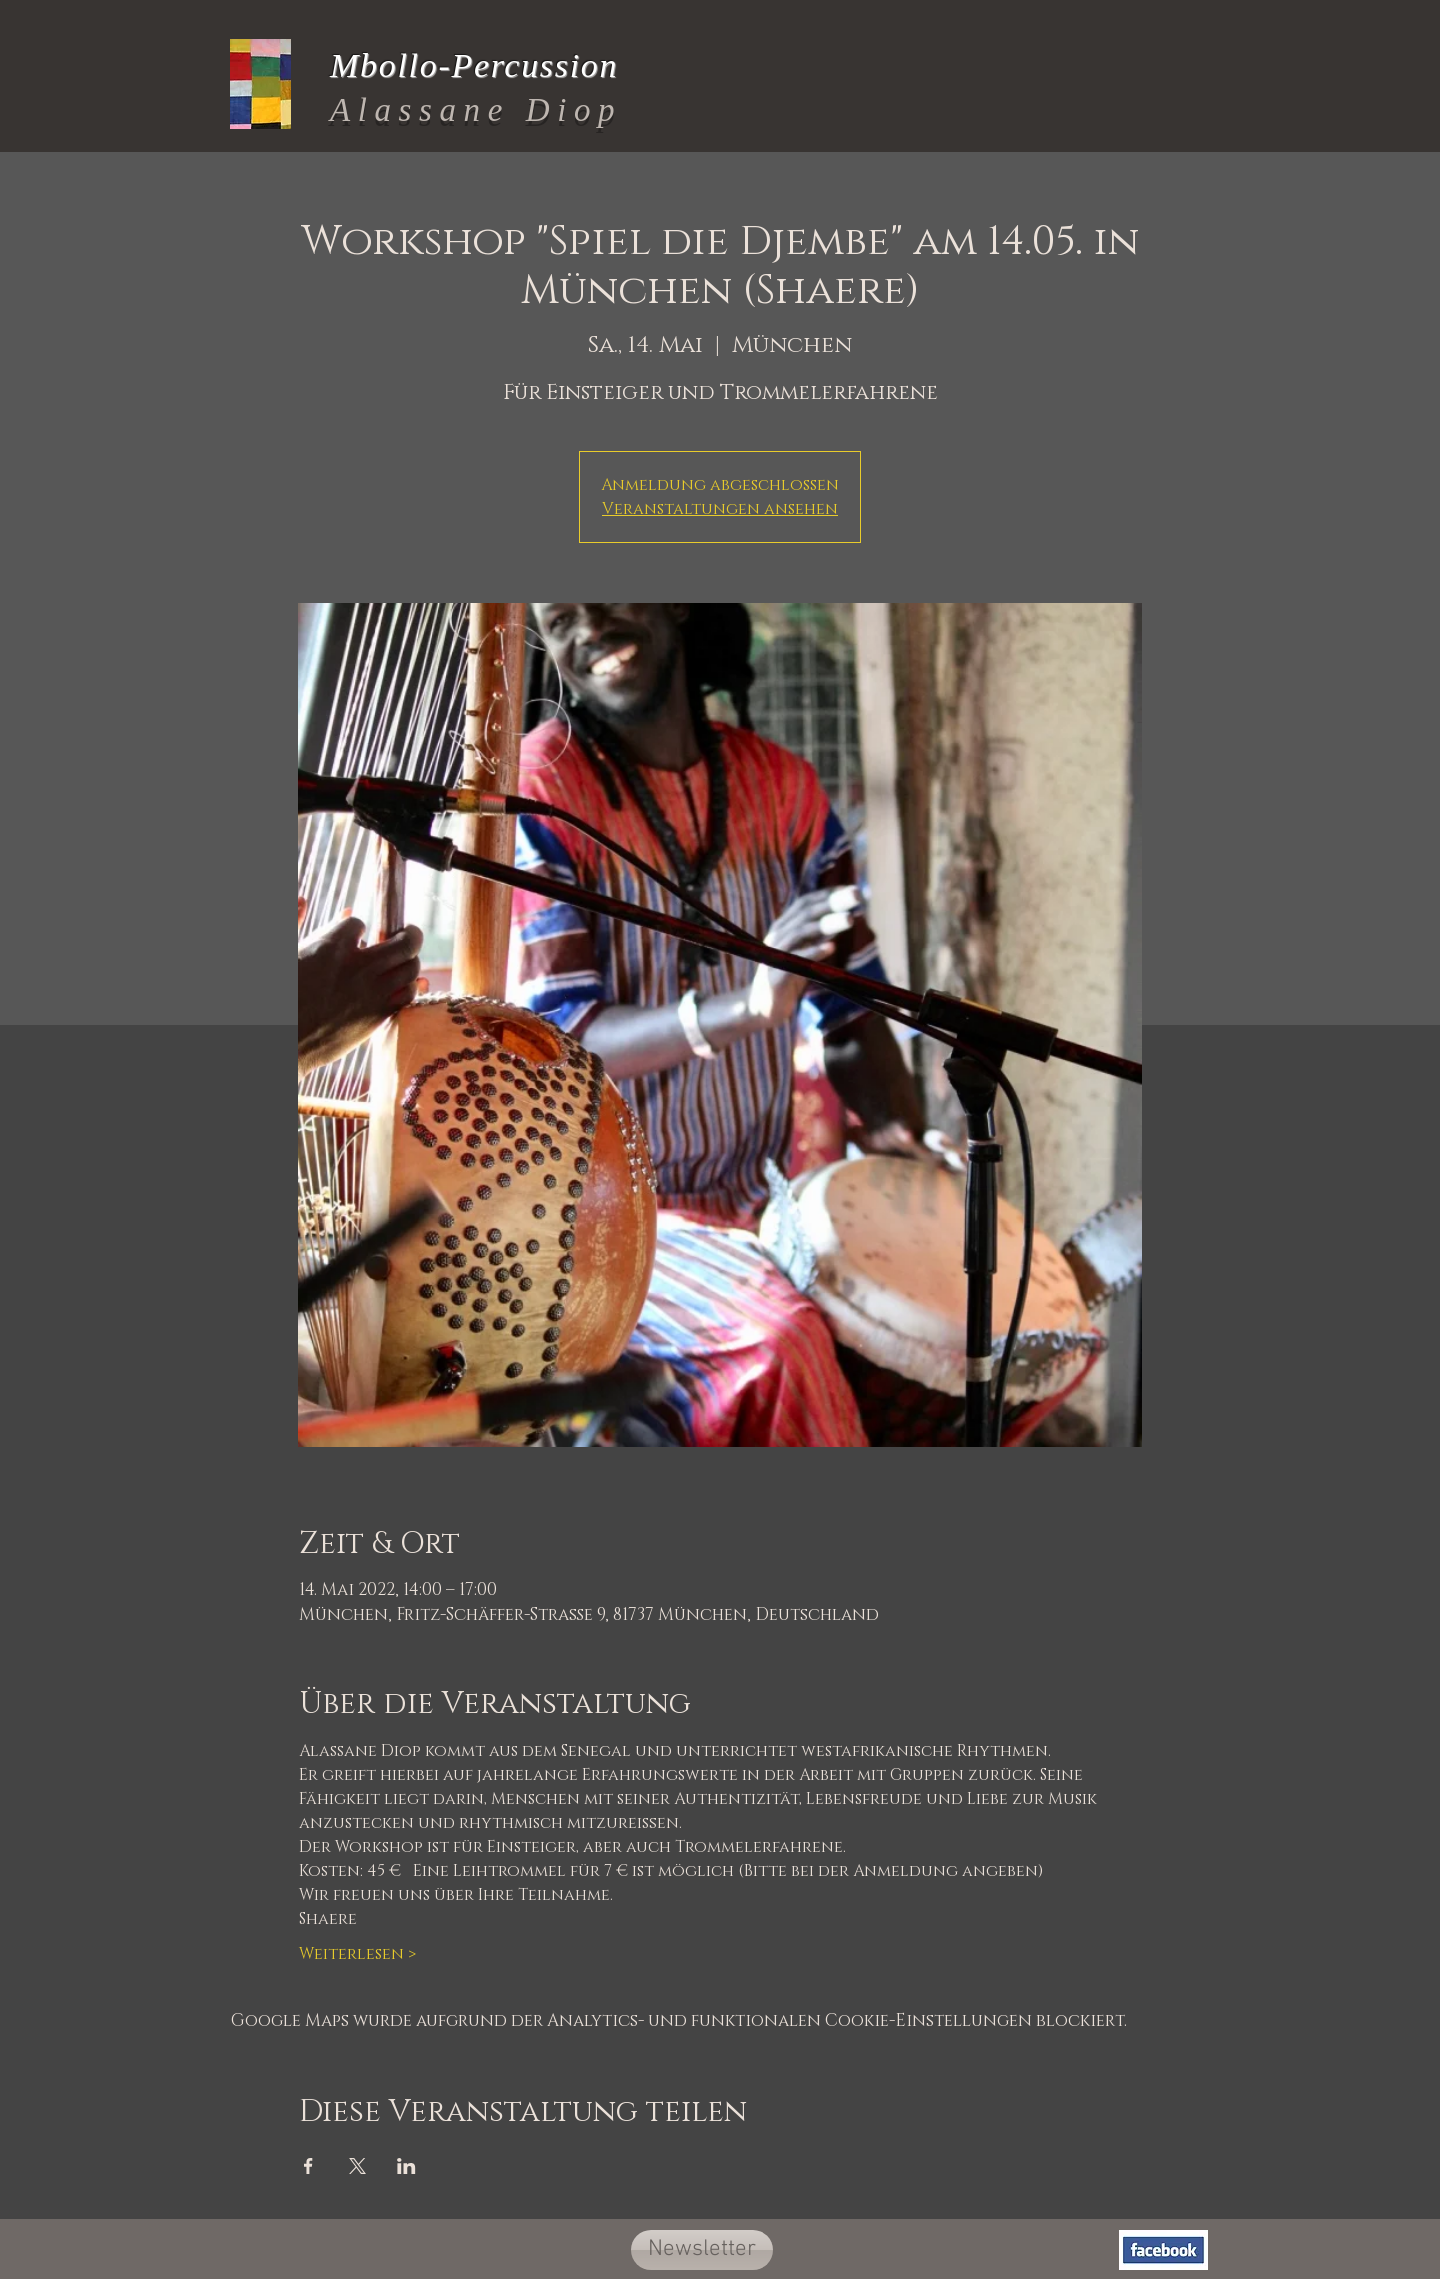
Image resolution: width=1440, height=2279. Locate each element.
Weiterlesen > (357, 1954)
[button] (702, 2250)
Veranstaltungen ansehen (720, 509)
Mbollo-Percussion (474, 65)
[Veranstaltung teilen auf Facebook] (308, 2166)
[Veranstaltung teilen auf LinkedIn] (406, 2166)
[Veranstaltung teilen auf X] (357, 2166)
